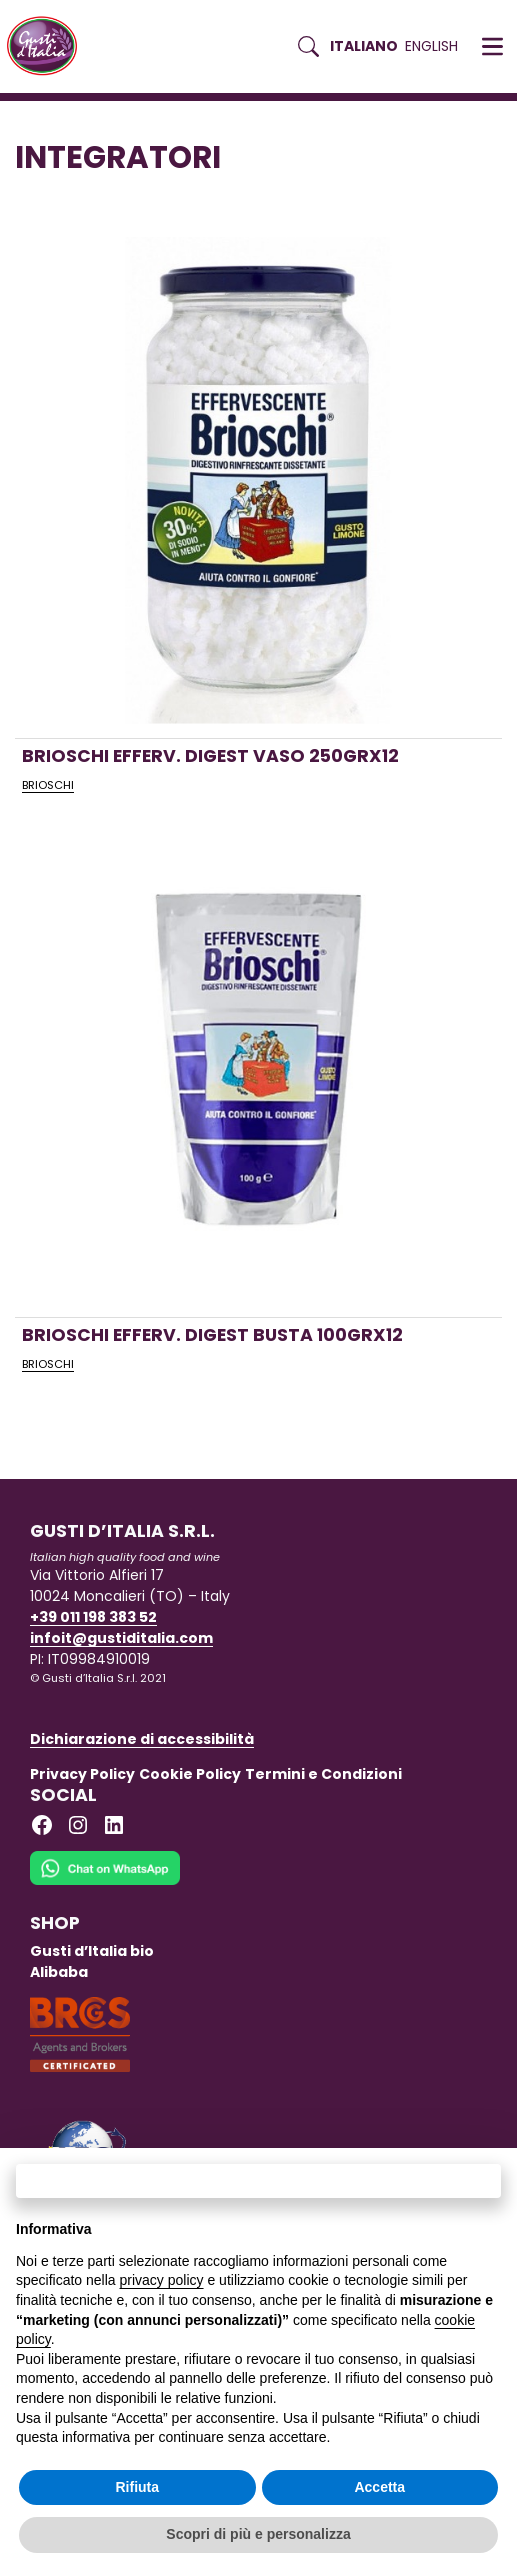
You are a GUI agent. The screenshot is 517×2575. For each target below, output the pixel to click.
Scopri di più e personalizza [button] (258, 2534)
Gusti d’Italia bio (92, 1951)
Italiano (364, 46)
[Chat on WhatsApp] (105, 1881)
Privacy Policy (82, 1774)
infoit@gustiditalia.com (121, 1638)
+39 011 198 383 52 (93, 1617)
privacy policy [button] (162, 2280)
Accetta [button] (379, 2487)
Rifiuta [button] (137, 2487)
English (431, 46)
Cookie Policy (190, 1774)
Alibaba (59, 1972)
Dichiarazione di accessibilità (142, 1739)
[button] (492, 47)
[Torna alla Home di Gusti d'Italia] (49, 46)
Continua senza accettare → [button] (258, 2180)
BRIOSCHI (48, 785)
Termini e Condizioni (323, 1774)
